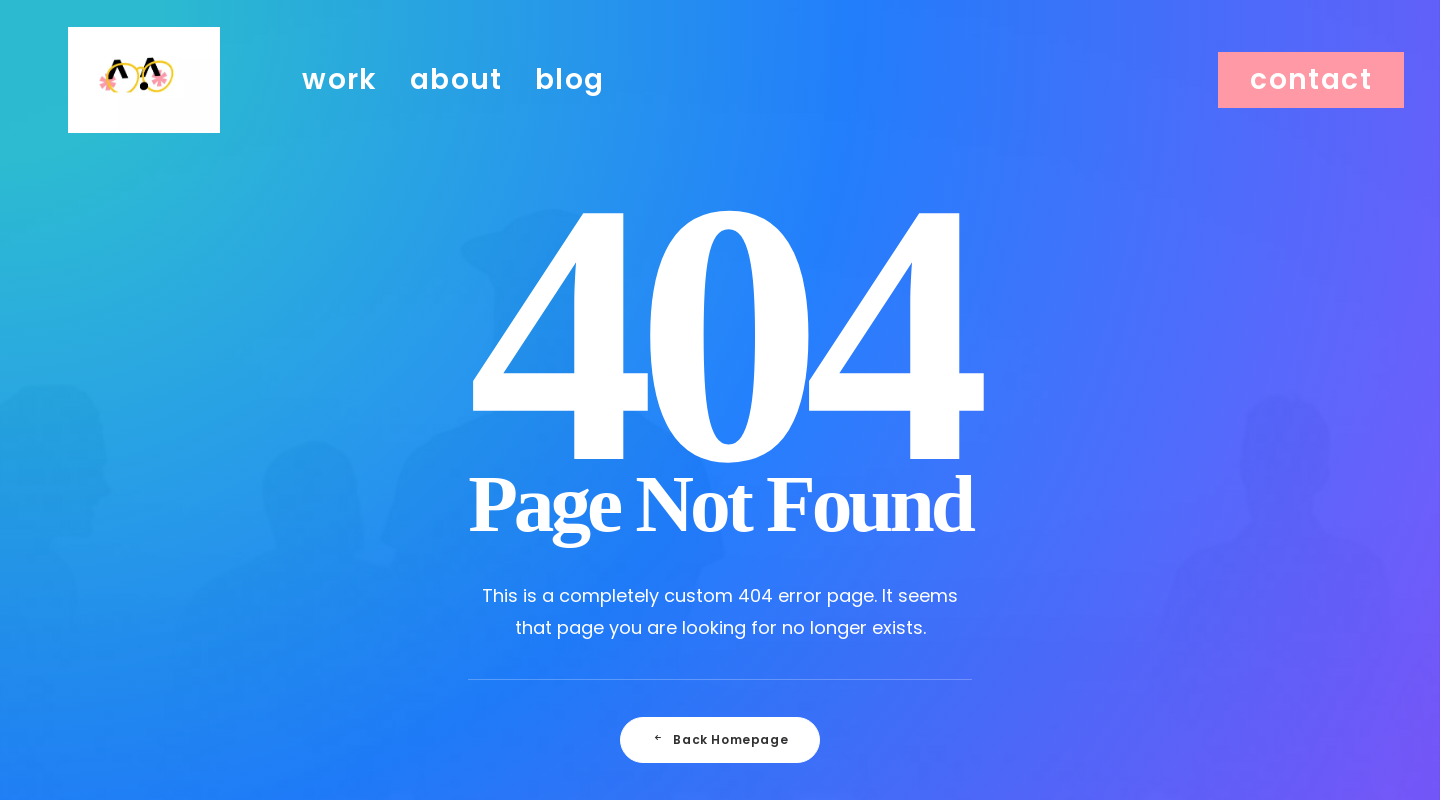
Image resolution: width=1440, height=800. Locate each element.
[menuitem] (340, 102)
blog (570, 101)
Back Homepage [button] (720, 739)
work (340, 101)
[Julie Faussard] (144, 102)
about (456, 101)
